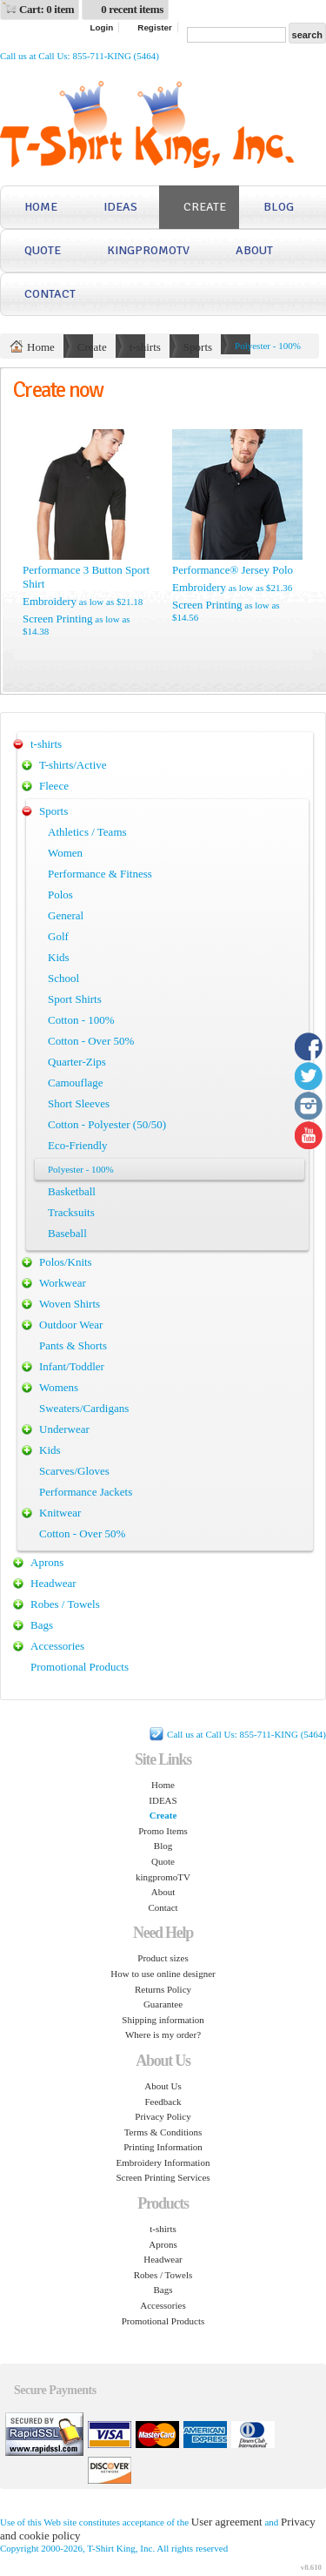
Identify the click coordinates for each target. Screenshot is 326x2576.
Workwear (62, 1282)
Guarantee (163, 2004)
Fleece (54, 785)
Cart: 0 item (46, 9)
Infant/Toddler (71, 1366)
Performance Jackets (85, 1491)
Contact (50, 293)
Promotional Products (79, 1666)
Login (101, 27)
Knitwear (60, 1512)
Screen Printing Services (163, 2177)
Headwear (53, 1583)
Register (154, 27)
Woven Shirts (69, 1303)
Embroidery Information (163, 2162)
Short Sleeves (79, 1103)
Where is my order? (163, 2034)
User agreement (227, 2521)
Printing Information (163, 2147)
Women (65, 852)
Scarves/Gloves (74, 1470)
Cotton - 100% (81, 1019)
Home (40, 206)
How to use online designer (162, 1973)
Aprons (46, 1562)
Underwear (64, 1429)
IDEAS (120, 206)
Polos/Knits (65, 1261)
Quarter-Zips (77, 1061)
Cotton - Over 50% (91, 1040)
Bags (41, 1624)
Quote (42, 250)
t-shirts (145, 346)
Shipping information (162, 2019)
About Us (162, 2086)
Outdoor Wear (71, 1324)
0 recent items (132, 9)
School (63, 978)
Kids (59, 957)
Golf (58, 936)
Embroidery (50, 601)
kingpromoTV (148, 250)
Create (204, 206)
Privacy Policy (162, 2116)
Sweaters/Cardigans (84, 1408)
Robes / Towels (65, 1604)
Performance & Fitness (100, 873)
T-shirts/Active (73, 764)
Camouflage (75, 1082)
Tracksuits (71, 1212)
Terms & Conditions (163, 2132)
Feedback (162, 2101)
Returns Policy (163, 1989)
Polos (60, 894)
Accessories (57, 1645)
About (254, 250)
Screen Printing (58, 618)
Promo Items (163, 1831)
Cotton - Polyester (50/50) (107, 1124)
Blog (278, 206)
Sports (197, 346)
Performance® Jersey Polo (232, 569)
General (65, 915)
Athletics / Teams (87, 831)
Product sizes (162, 1958)
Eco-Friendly (78, 1145)
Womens (58, 1387)
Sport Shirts (75, 999)
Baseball (67, 1233)
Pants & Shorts (73, 1345)
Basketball (72, 1191)
